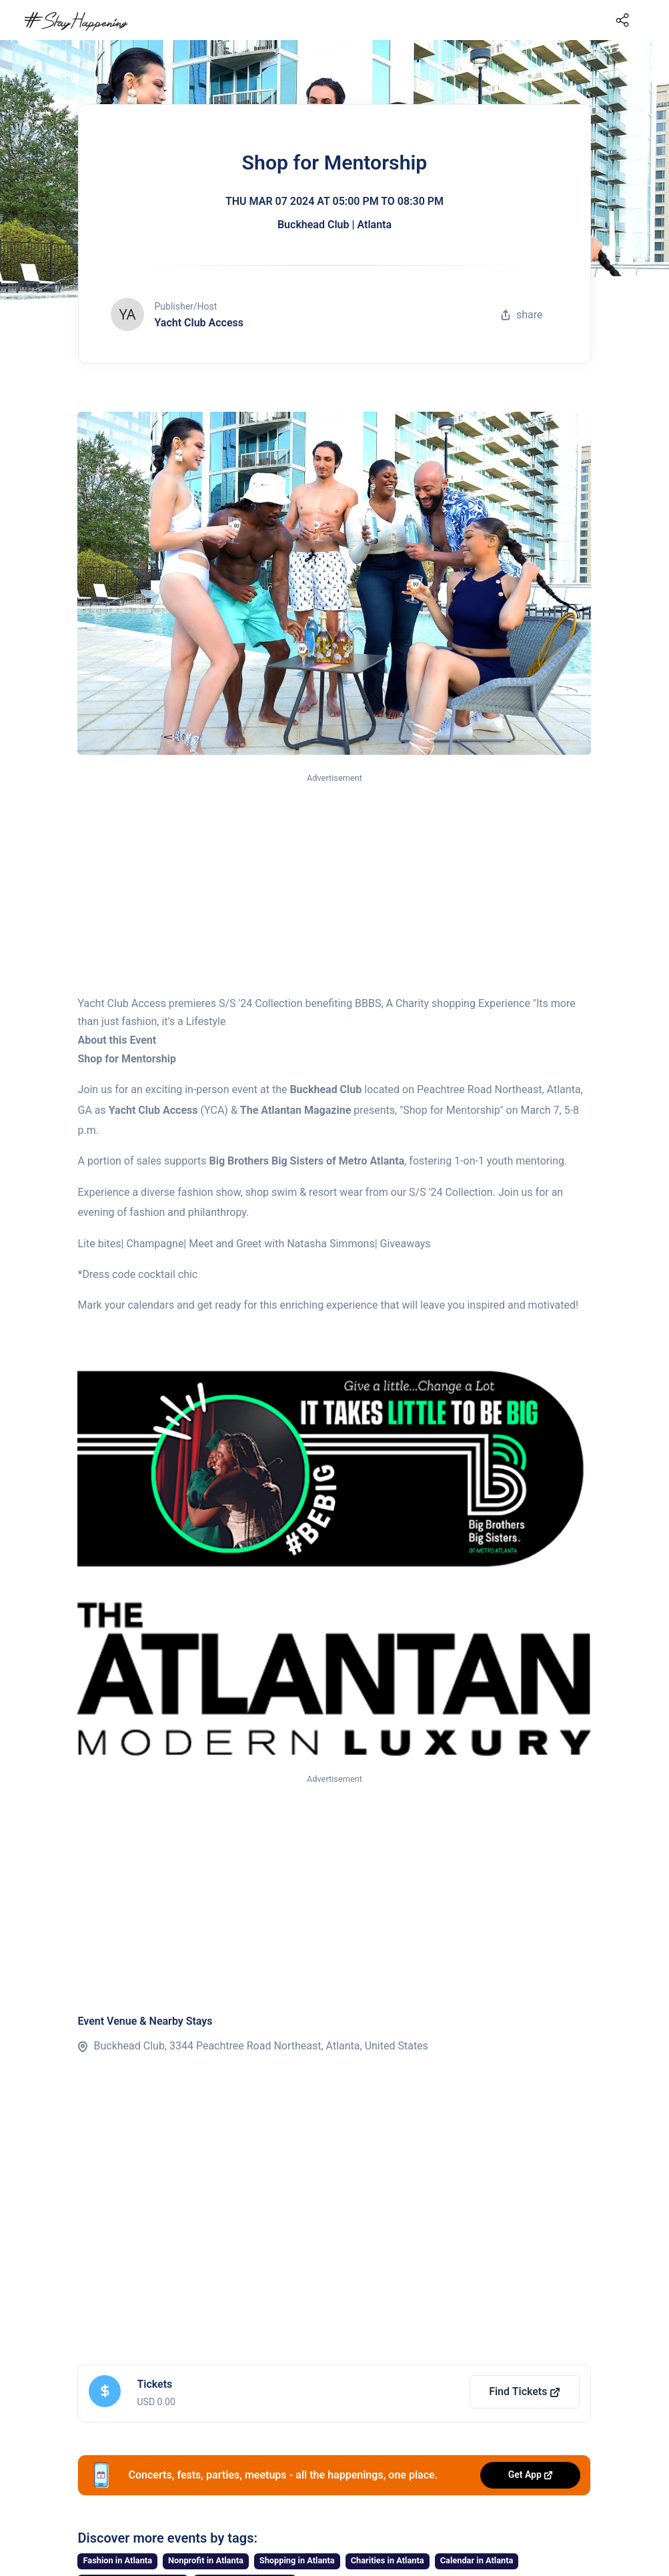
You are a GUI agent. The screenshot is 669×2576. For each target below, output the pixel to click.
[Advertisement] (334, 884)
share (521, 314)
